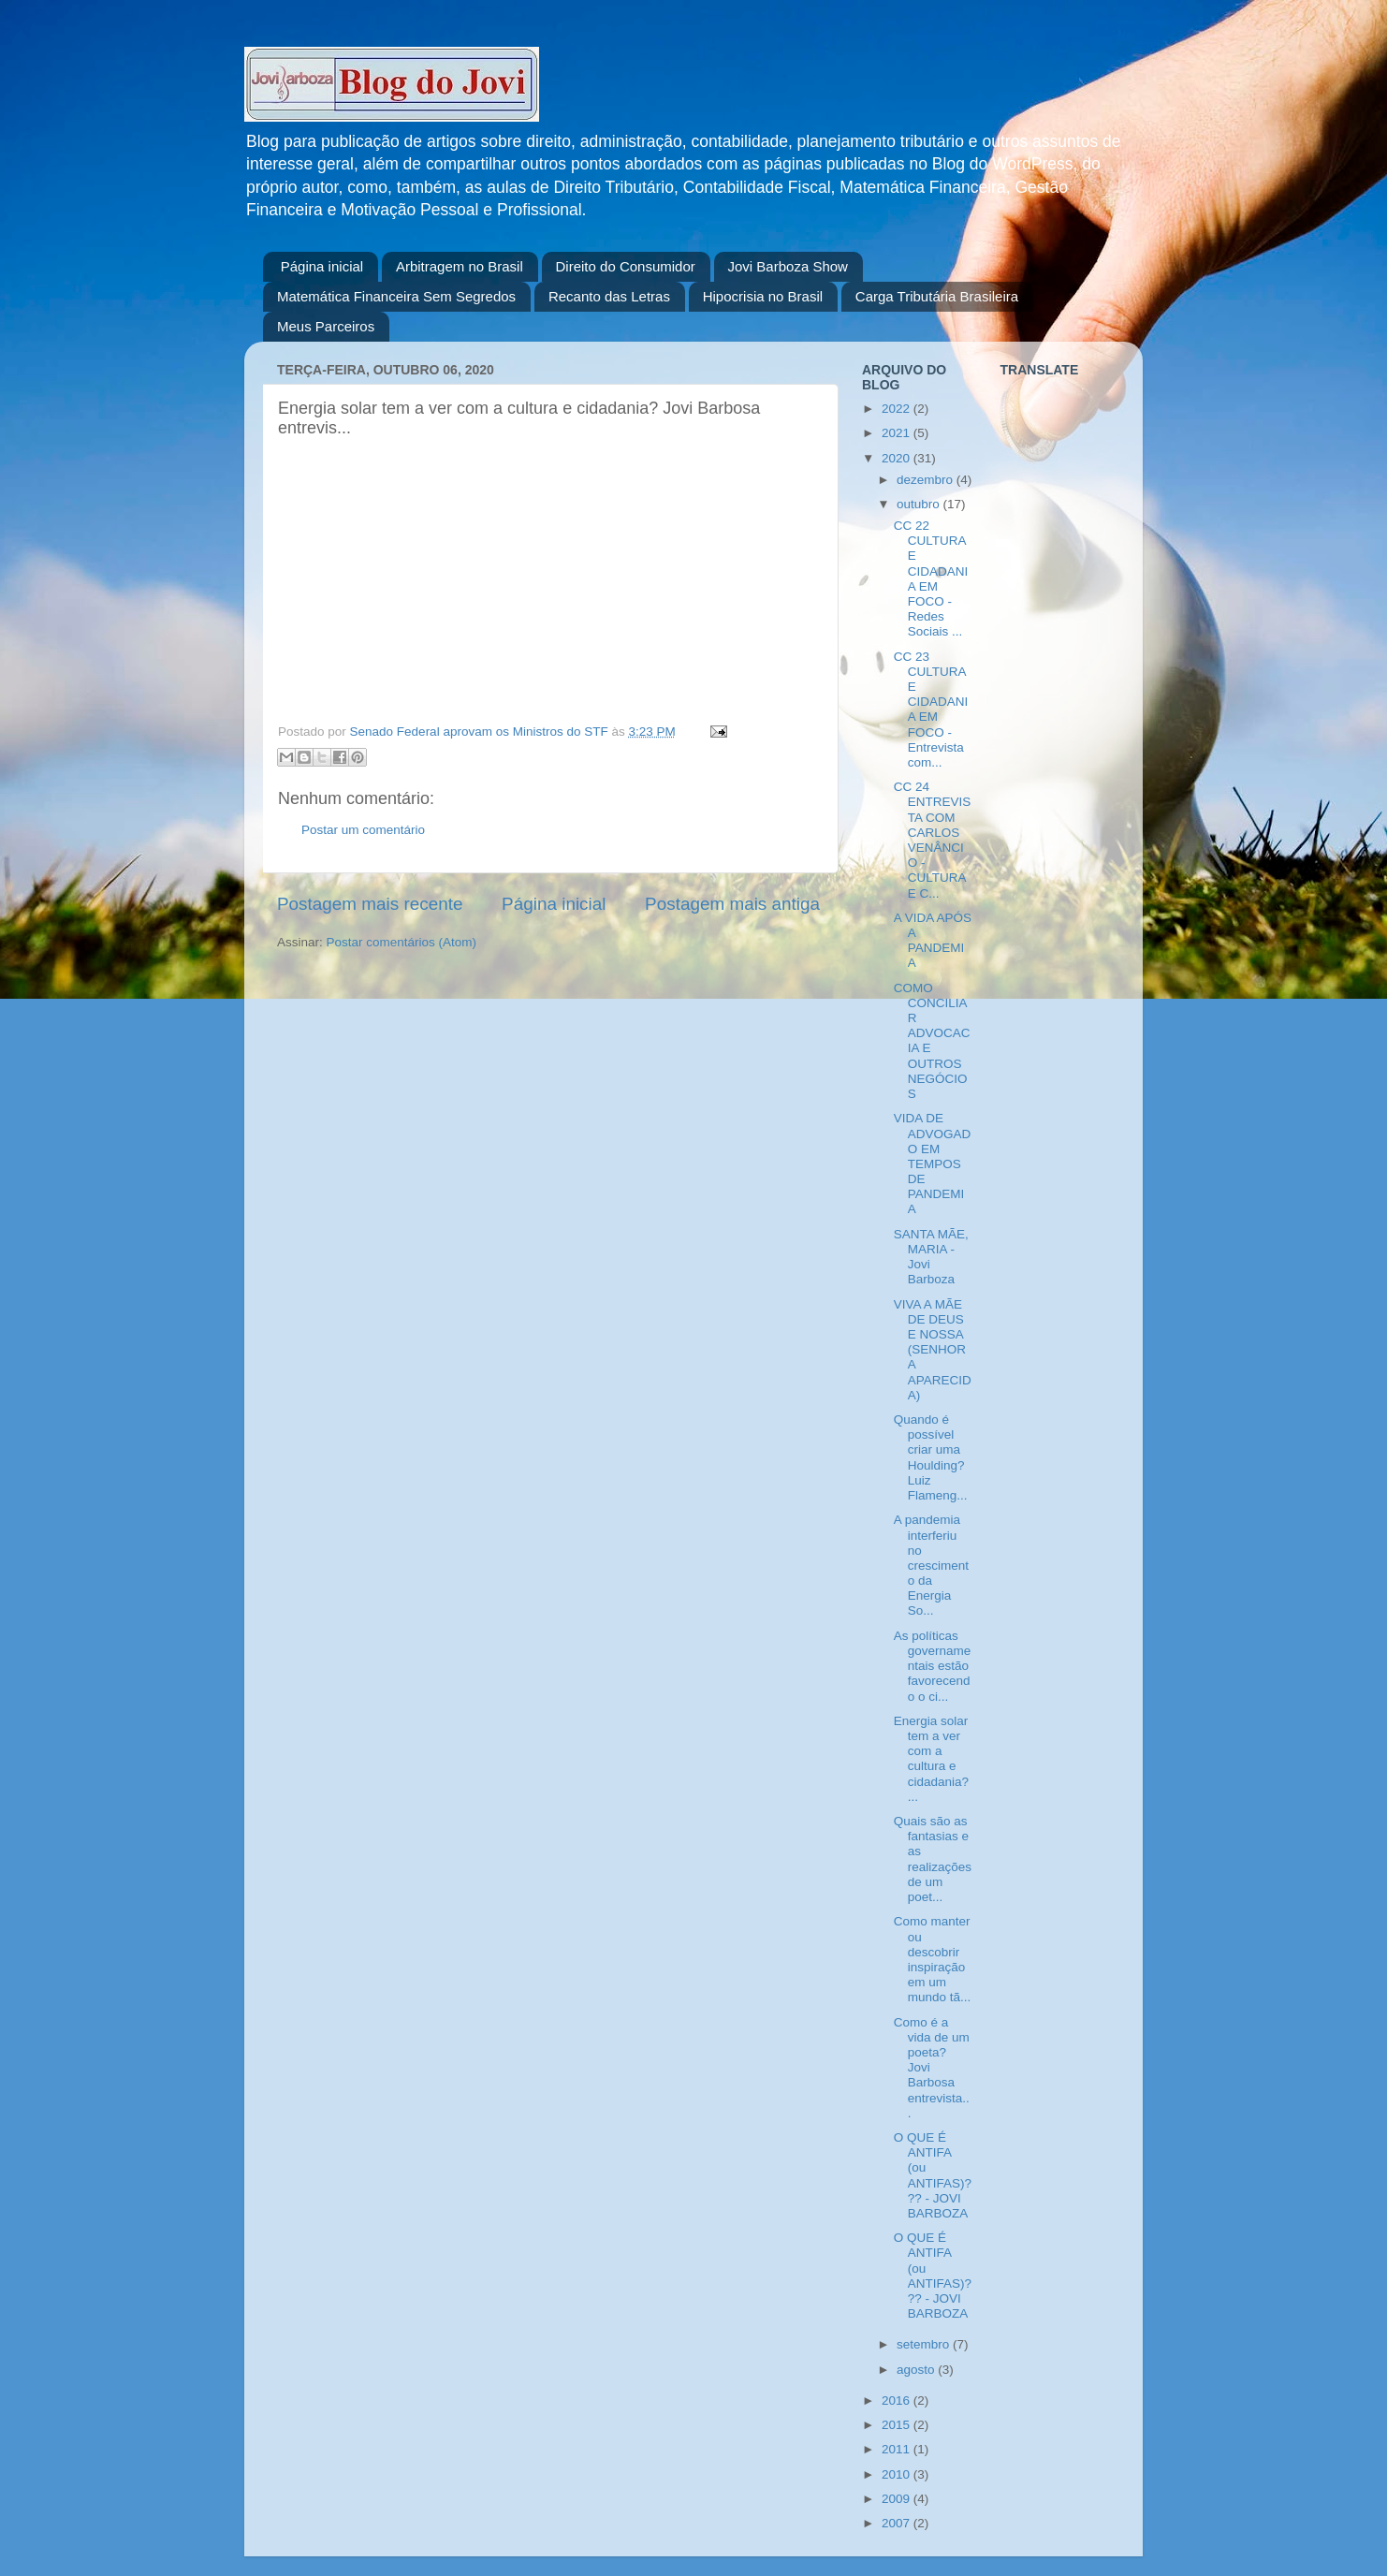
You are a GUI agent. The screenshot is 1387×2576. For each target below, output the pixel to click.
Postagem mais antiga (732, 904)
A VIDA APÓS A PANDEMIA (932, 941)
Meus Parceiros (325, 326)
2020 (897, 458)
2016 (897, 2400)
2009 (897, 2499)
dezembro (926, 480)
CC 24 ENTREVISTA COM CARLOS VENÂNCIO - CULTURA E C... (932, 840)
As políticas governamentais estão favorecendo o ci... (932, 1666)
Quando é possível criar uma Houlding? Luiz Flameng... (931, 1457)
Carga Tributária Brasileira (936, 296)
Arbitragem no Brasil (459, 266)
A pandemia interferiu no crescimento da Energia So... (931, 1565)
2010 (897, 2474)
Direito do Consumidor (625, 266)
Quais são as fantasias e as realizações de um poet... (932, 1859)
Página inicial (322, 266)
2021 (897, 433)
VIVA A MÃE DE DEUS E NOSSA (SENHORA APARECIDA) (932, 1349)
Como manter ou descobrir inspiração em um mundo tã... (932, 1959)
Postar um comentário (363, 830)
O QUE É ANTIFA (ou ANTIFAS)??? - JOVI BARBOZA (932, 2175)
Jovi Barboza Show (788, 266)
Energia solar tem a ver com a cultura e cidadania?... (931, 1759)
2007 (897, 2523)
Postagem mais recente (369, 904)
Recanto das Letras (609, 296)
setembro (925, 2344)
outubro (920, 504)
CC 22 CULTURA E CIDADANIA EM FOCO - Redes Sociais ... (931, 578)
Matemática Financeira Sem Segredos (396, 296)
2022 (897, 409)
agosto (917, 2370)
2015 (897, 2425)
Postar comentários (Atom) (402, 942)
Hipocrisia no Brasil (763, 296)
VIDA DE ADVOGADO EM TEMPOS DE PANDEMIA (932, 1163)
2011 (897, 2449)
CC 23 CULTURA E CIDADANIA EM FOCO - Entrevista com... (931, 709)
